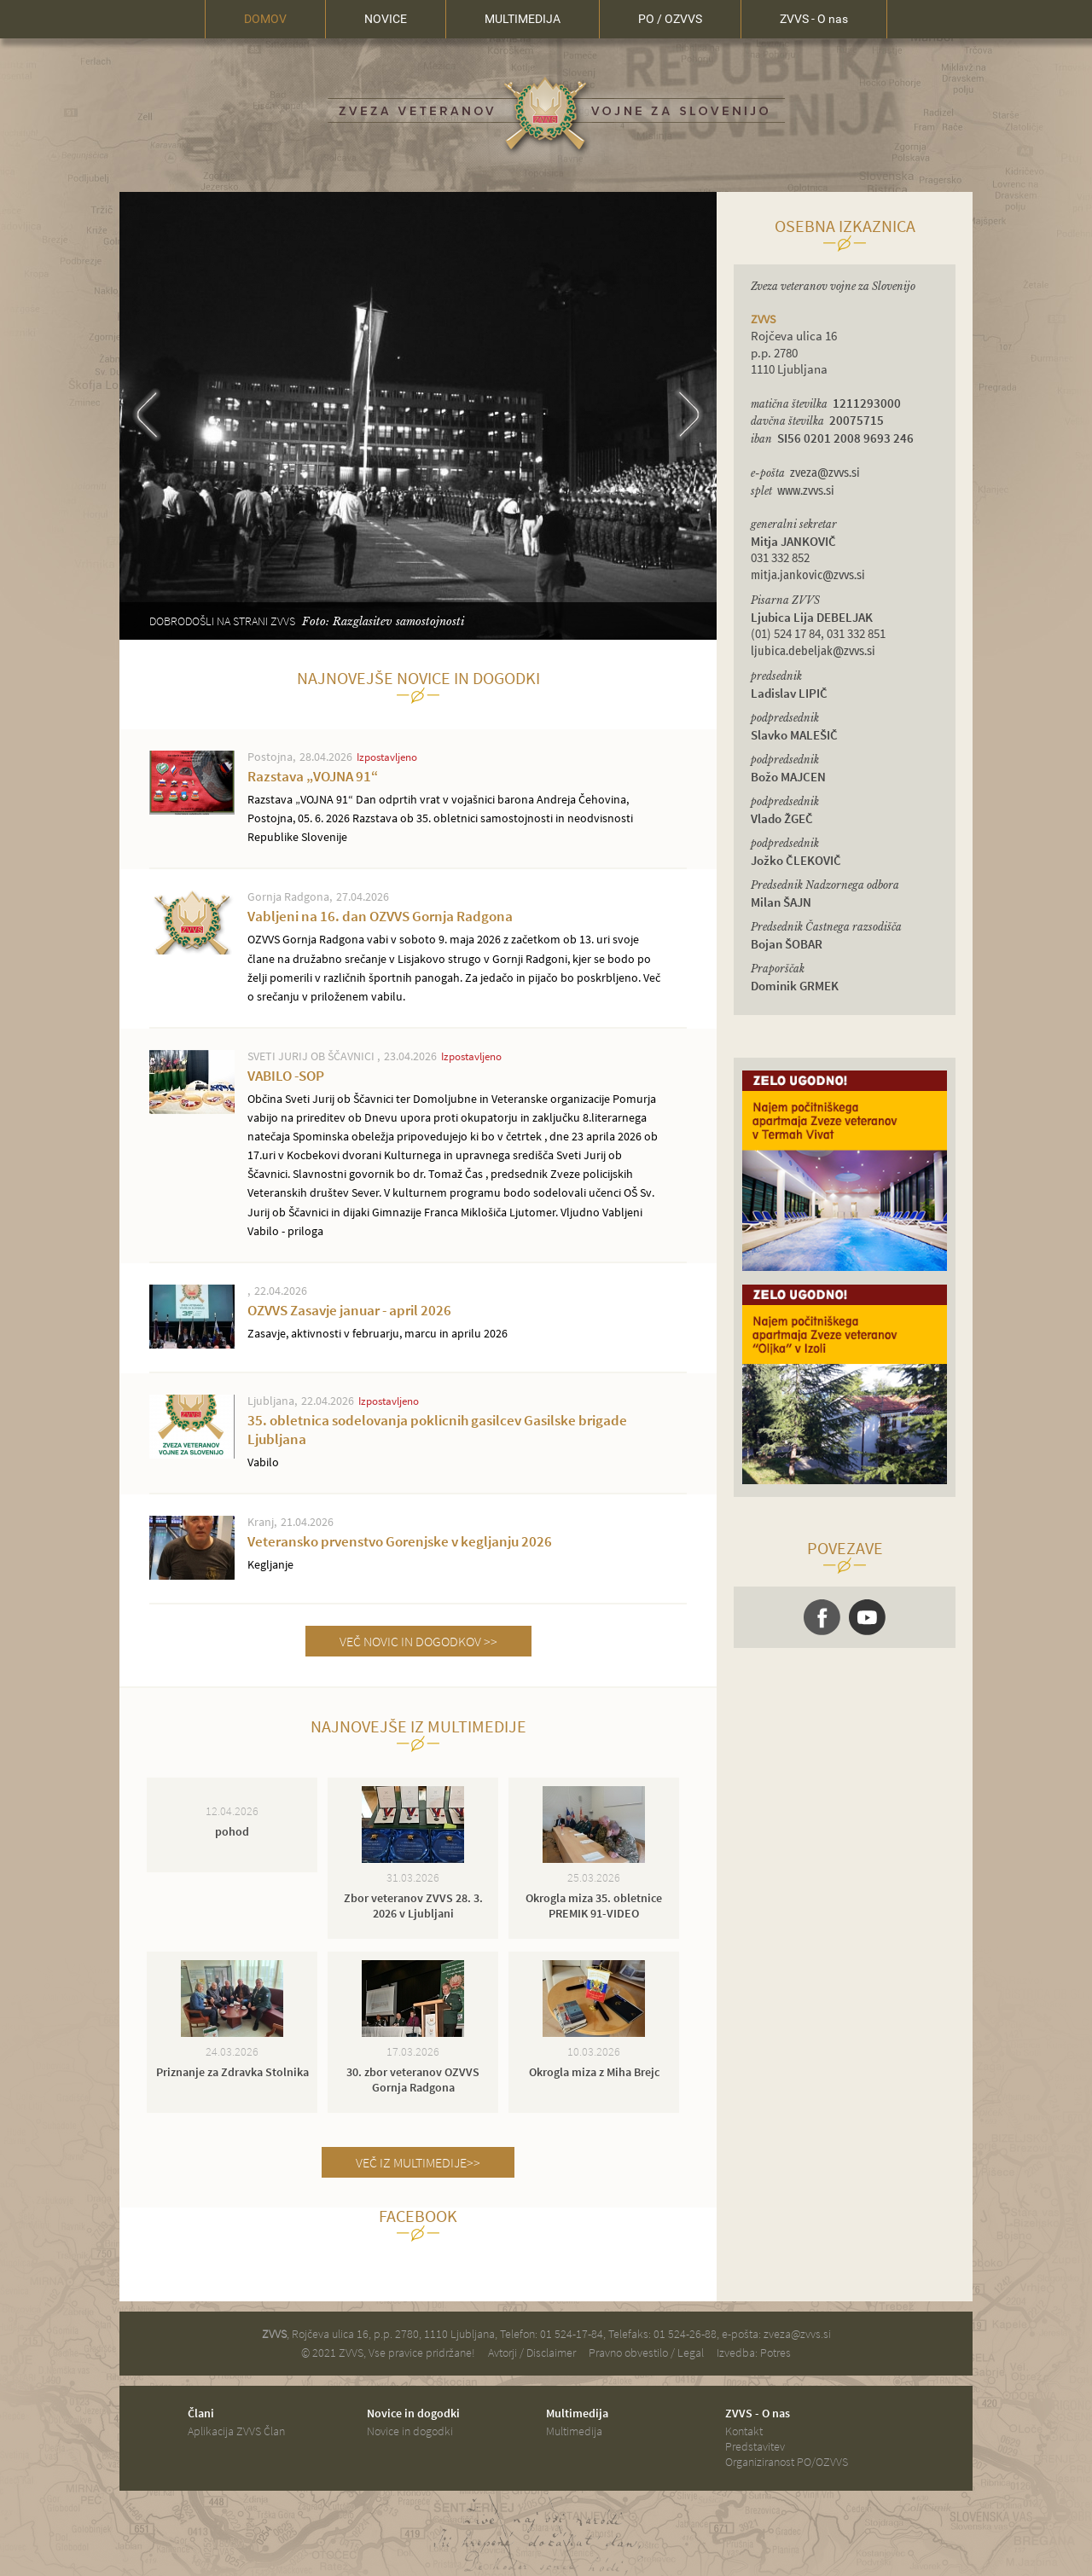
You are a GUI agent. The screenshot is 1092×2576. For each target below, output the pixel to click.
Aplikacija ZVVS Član (236, 2431)
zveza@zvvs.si (825, 473)
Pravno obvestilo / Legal (646, 2352)
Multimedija (574, 2431)
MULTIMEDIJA (523, 19)
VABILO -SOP (456, 1153)
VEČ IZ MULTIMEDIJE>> (418, 2162)
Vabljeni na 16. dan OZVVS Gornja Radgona (456, 956)
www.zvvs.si (805, 490)
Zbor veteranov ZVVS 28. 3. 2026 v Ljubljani (413, 1905)
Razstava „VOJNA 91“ (456, 806)
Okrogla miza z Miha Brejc (594, 2072)
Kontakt (744, 2431)
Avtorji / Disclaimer (532, 2352)
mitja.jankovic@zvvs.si (808, 575)
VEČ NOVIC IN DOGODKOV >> (418, 1641)
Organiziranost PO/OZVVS (786, 2461)
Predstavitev (755, 2446)
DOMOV (265, 19)
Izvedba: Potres (754, 2352)
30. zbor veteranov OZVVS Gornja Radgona (412, 2079)
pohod (232, 1831)
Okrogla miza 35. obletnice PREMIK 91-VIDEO (594, 1905)
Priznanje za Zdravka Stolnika (232, 2072)
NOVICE (385, 19)
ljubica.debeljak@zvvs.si (813, 651)
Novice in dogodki (410, 2431)
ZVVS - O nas (814, 19)
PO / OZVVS (670, 19)
